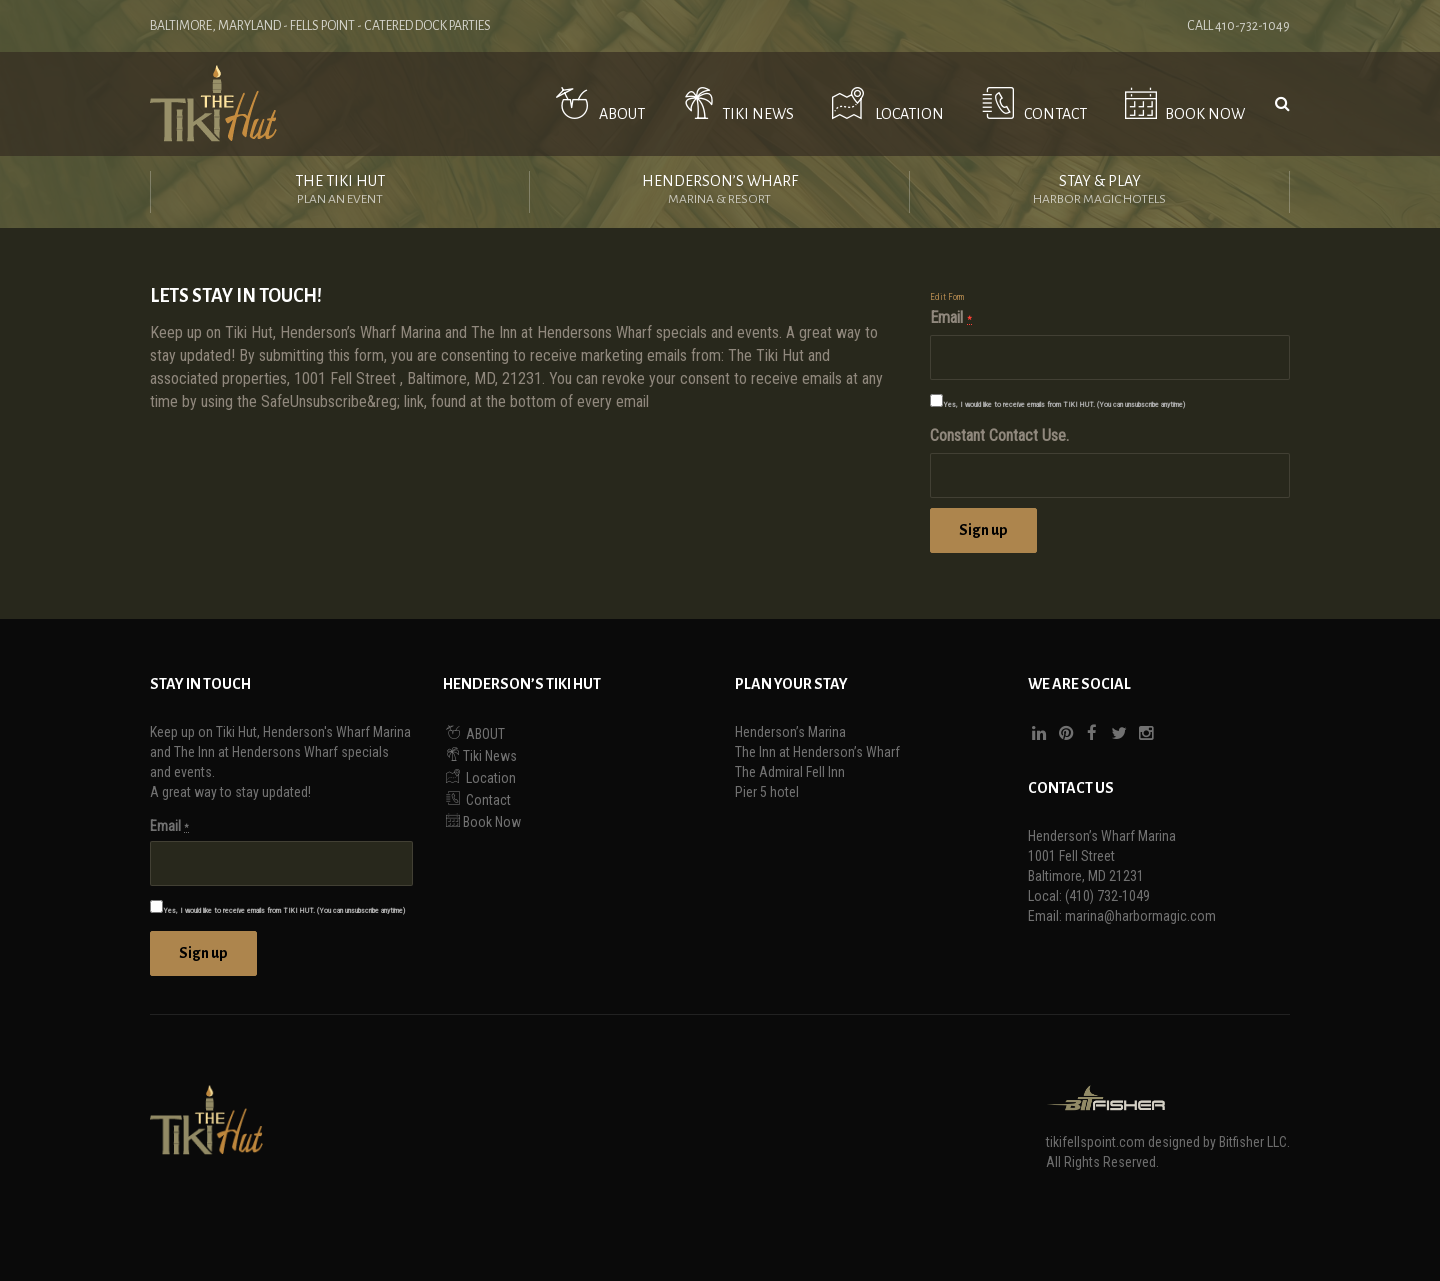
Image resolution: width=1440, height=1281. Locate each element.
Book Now (1181, 104)
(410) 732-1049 (1107, 896)
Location (884, 104)
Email (951, 317)
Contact (1031, 104)
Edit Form (947, 297)
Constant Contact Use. (999, 435)
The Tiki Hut (340, 192)
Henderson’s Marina (790, 732)
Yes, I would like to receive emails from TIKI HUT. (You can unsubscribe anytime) (1064, 404)
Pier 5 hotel (767, 792)
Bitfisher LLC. (1254, 1142)
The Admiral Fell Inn (790, 772)
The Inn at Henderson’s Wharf (817, 752)
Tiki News (735, 104)
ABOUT (596, 104)
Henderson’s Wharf (719, 192)
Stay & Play (1099, 192)
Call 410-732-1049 (1238, 26)
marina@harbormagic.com (1140, 916)
